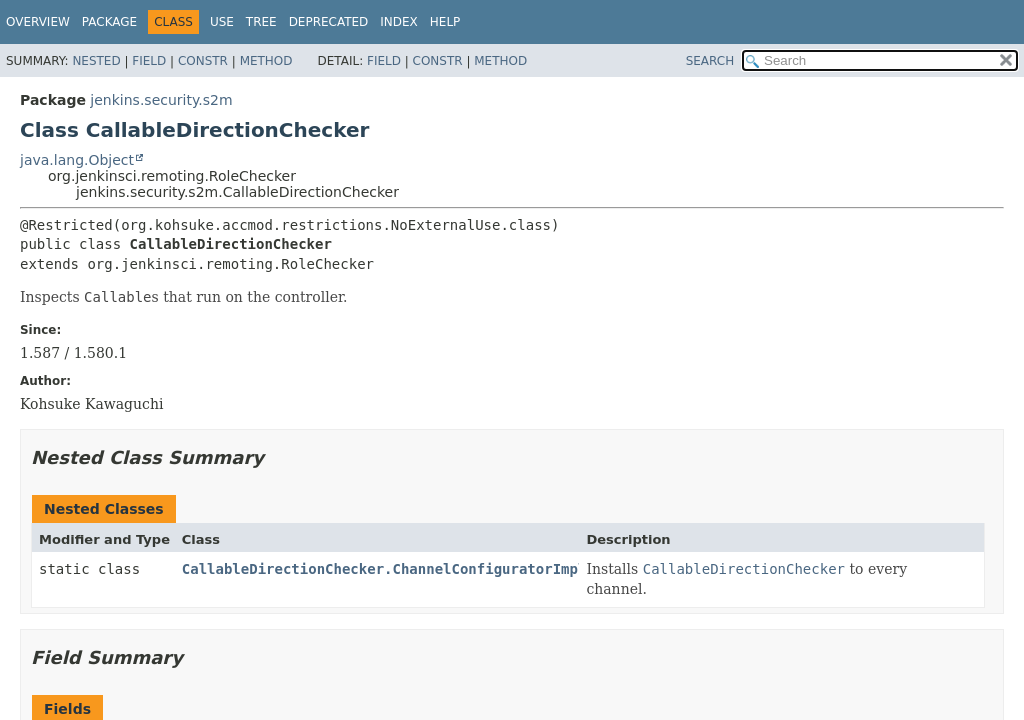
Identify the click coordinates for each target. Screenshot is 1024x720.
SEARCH (710, 61)
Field (149, 61)
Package (109, 22)
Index (399, 22)
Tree (261, 22)
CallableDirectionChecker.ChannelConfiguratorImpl (384, 569)
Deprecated (329, 22)
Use (222, 22)
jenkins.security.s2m (161, 100)
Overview (38, 22)
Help (445, 22)
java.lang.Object (77, 160)
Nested (96, 61)
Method (266, 61)
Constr (203, 61)
